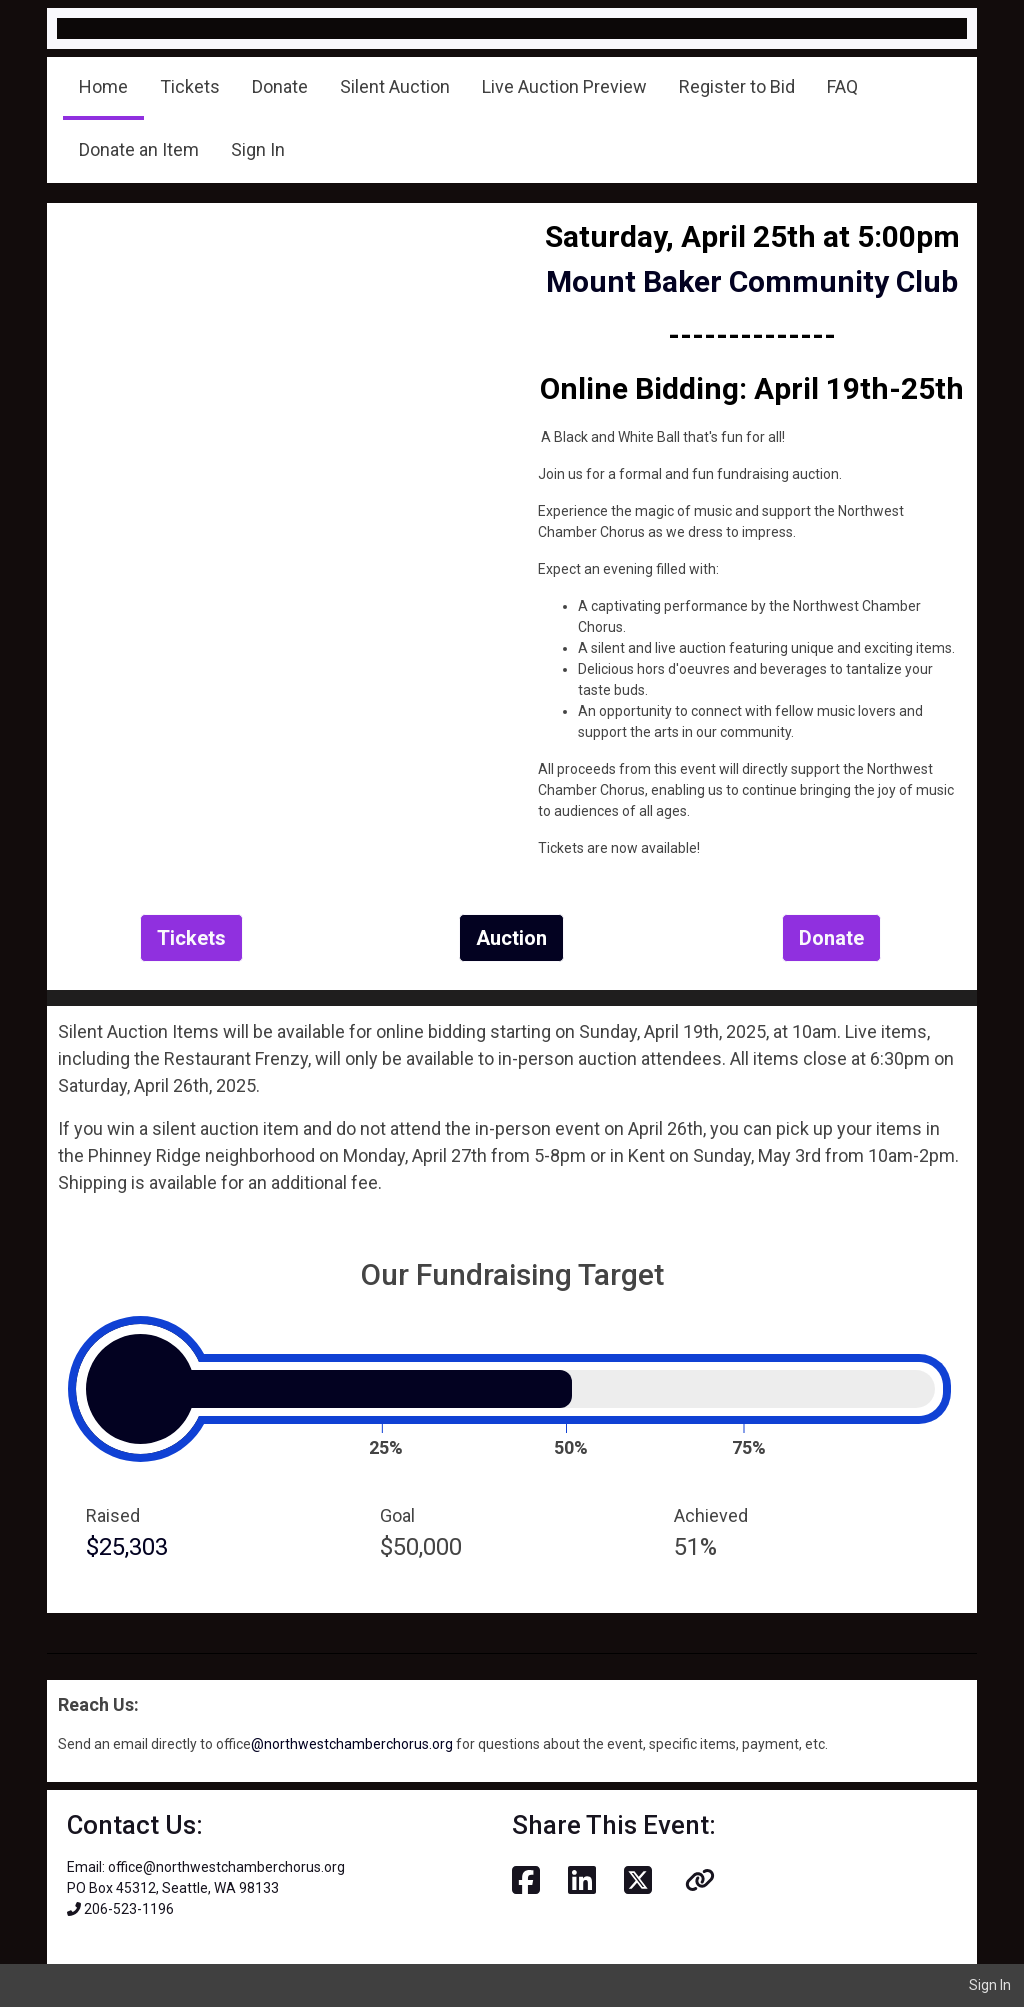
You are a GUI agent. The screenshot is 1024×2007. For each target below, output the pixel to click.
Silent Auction (395, 86)
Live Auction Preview (564, 86)
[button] (700, 1881)
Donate (280, 86)
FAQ (842, 86)
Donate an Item (139, 149)
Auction (511, 938)
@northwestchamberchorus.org (352, 1744)
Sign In (258, 149)
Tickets (190, 86)
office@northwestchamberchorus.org (226, 1867)
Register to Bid (737, 86)
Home (103, 86)
